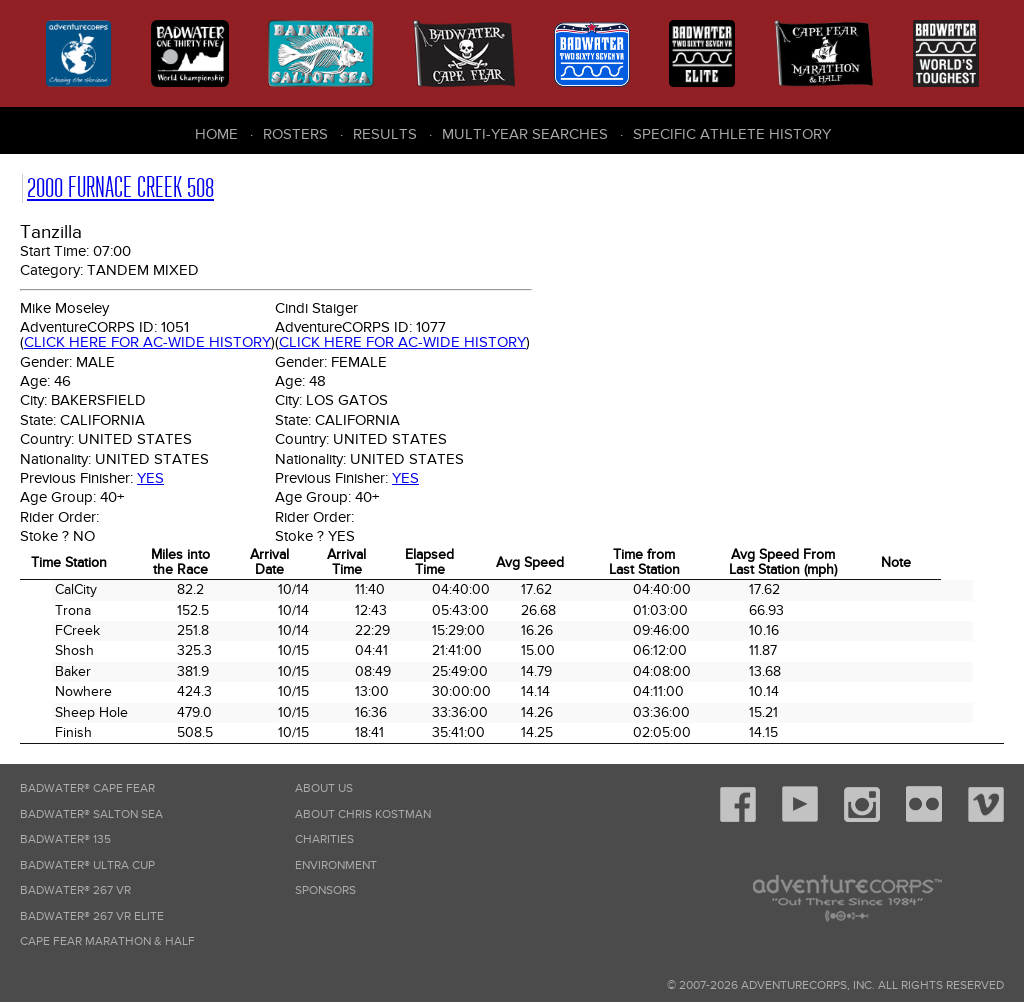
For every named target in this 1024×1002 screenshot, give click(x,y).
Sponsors (325, 890)
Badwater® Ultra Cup (87, 865)
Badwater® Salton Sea (91, 814)
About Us (324, 788)
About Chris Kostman (363, 814)
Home (216, 134)
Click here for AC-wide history (147, 342)
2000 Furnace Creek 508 (120, 187)
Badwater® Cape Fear (87, 788)
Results (385, 134)
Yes (150, 478)
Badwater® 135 (65, 839)
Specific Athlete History (732, 134)
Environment (336, 865)
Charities (324, 839)
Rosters (295, 134)
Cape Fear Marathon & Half (107, 941)
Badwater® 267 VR (75, 890)
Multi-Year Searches (525, 134)
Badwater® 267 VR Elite (92, 916)
